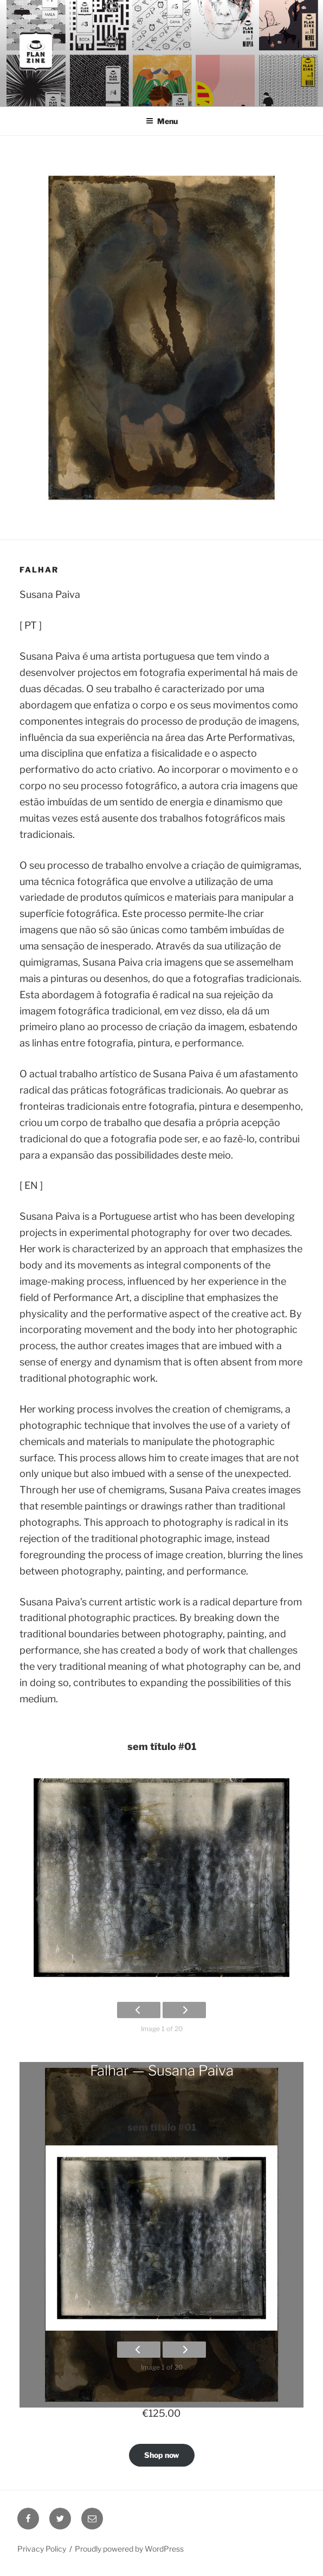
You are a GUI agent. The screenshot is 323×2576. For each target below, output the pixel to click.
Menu (162, 121)
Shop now (161, 2455)
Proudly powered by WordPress (129, 2548)
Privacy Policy (41, 2548)
